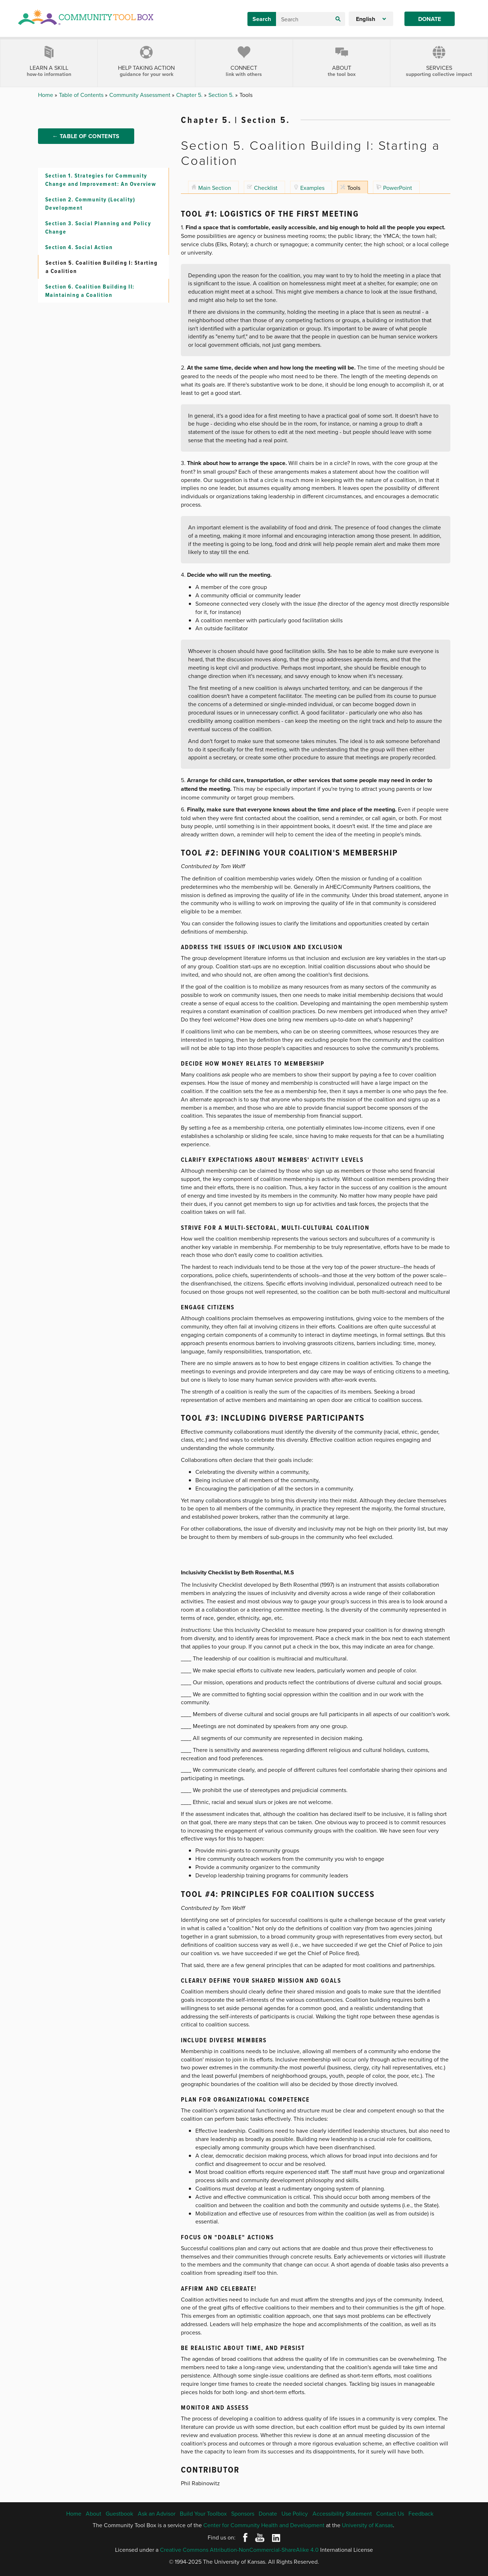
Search (262, 19)
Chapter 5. (190, 95)
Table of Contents (82, 95)
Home (46, 95)
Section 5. (221, 95)
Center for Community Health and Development (263, 2525)
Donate (429, 19)
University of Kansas (367, 2525)
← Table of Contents (86, 145)
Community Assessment (140, 95)
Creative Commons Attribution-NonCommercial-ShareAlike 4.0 (239, 2550)
